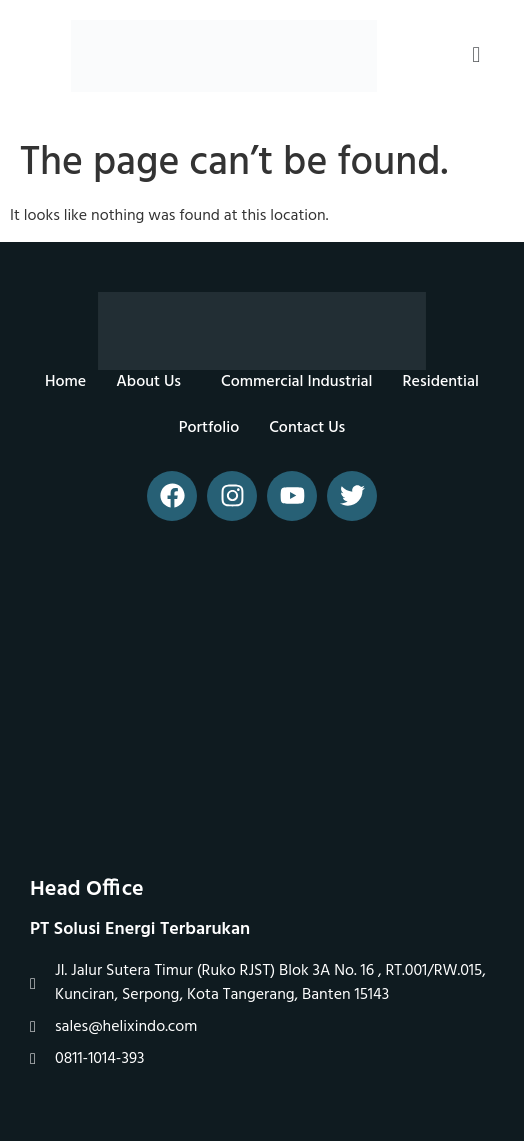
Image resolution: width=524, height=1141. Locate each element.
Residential (441, 382)
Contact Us (307, 428)
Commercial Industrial (296, 382)
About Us (148, 382)
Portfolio (209, 428)
